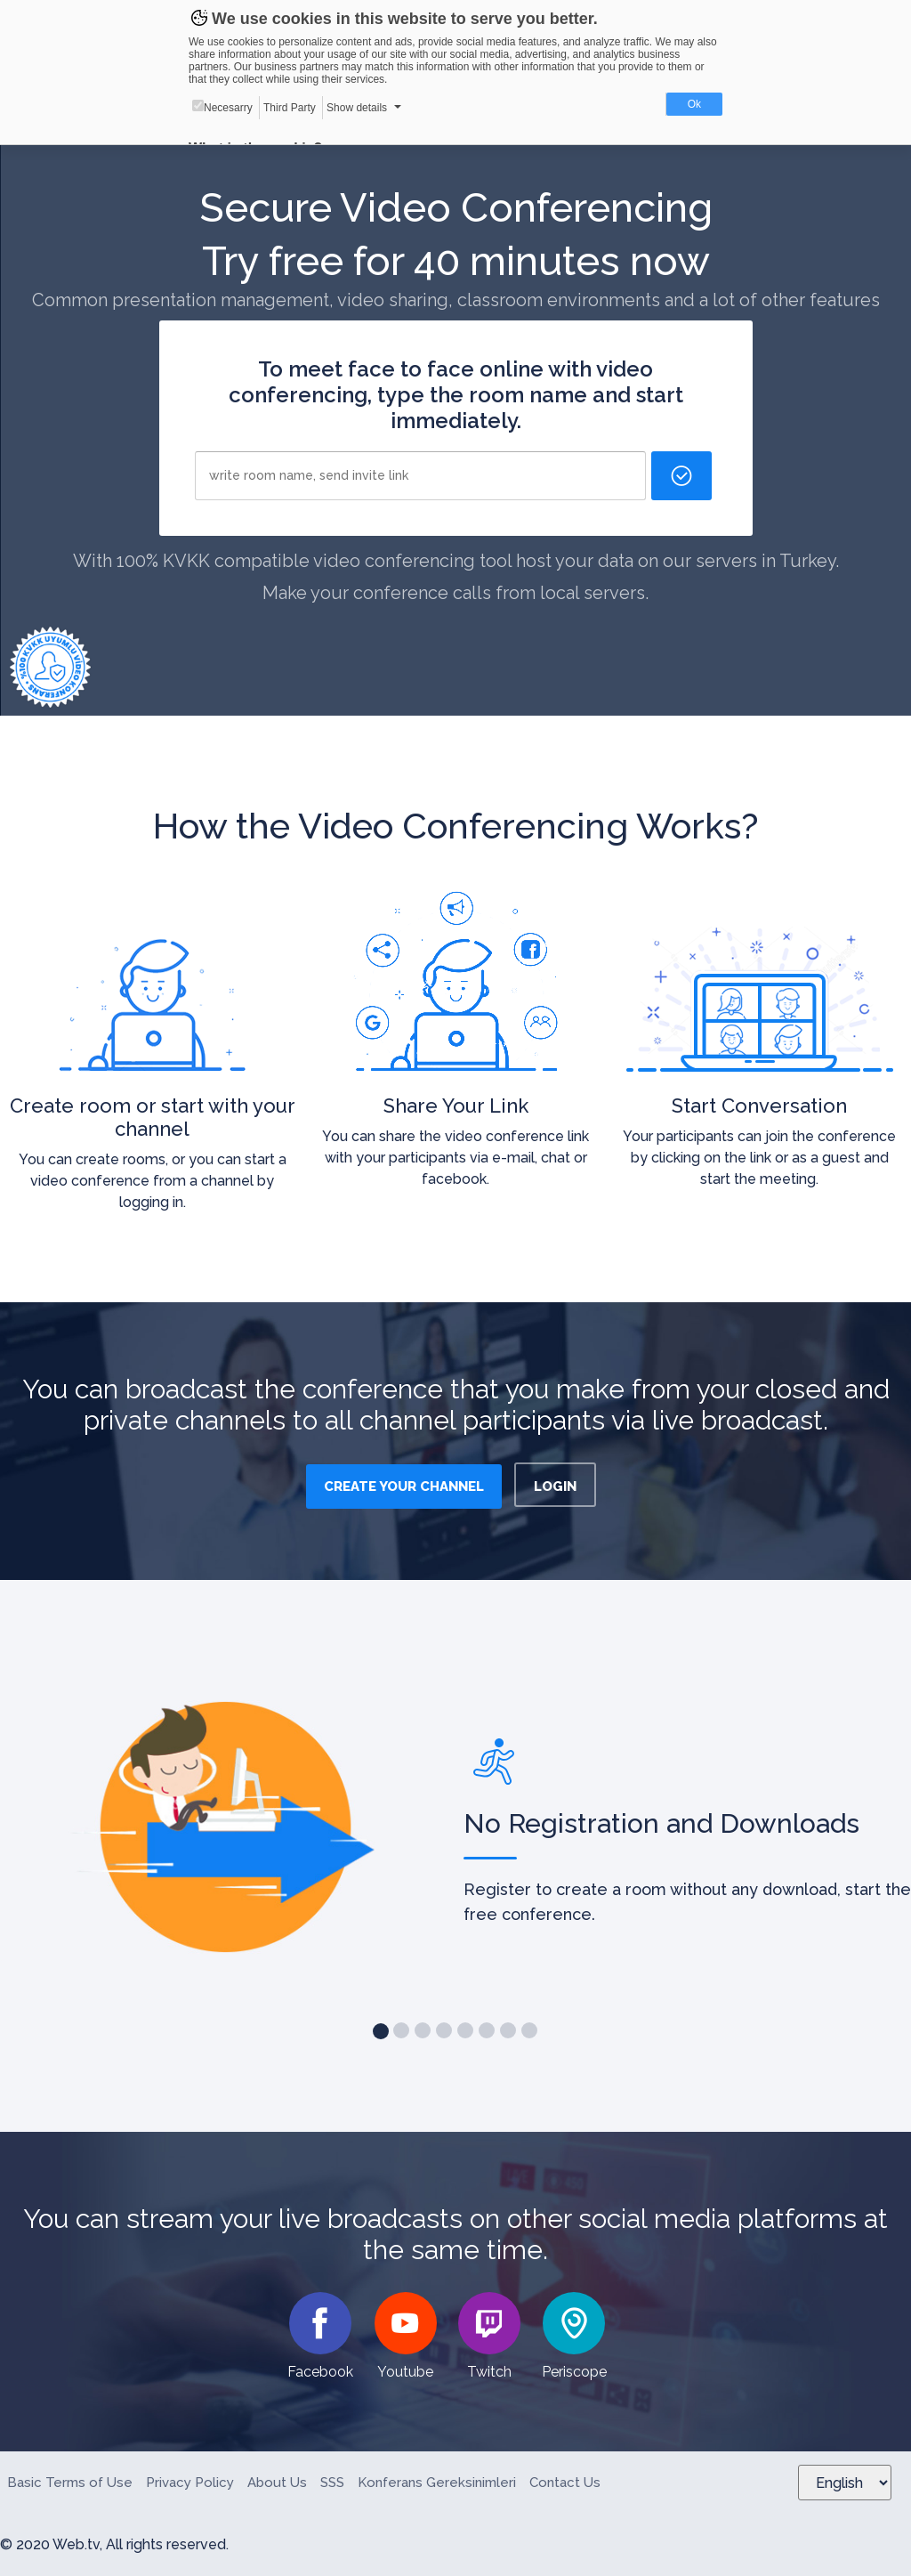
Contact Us (565, 2483)
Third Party (289, 107)
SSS (332, 2483)
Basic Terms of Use (70, 2483)
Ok (694, 104)
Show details (357, 107)
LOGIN (555, 1486)
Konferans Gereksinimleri (437, 2483)
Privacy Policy (190, 2483)
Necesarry (222, 107)
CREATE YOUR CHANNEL (404, 1486)
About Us (277, 2483)
